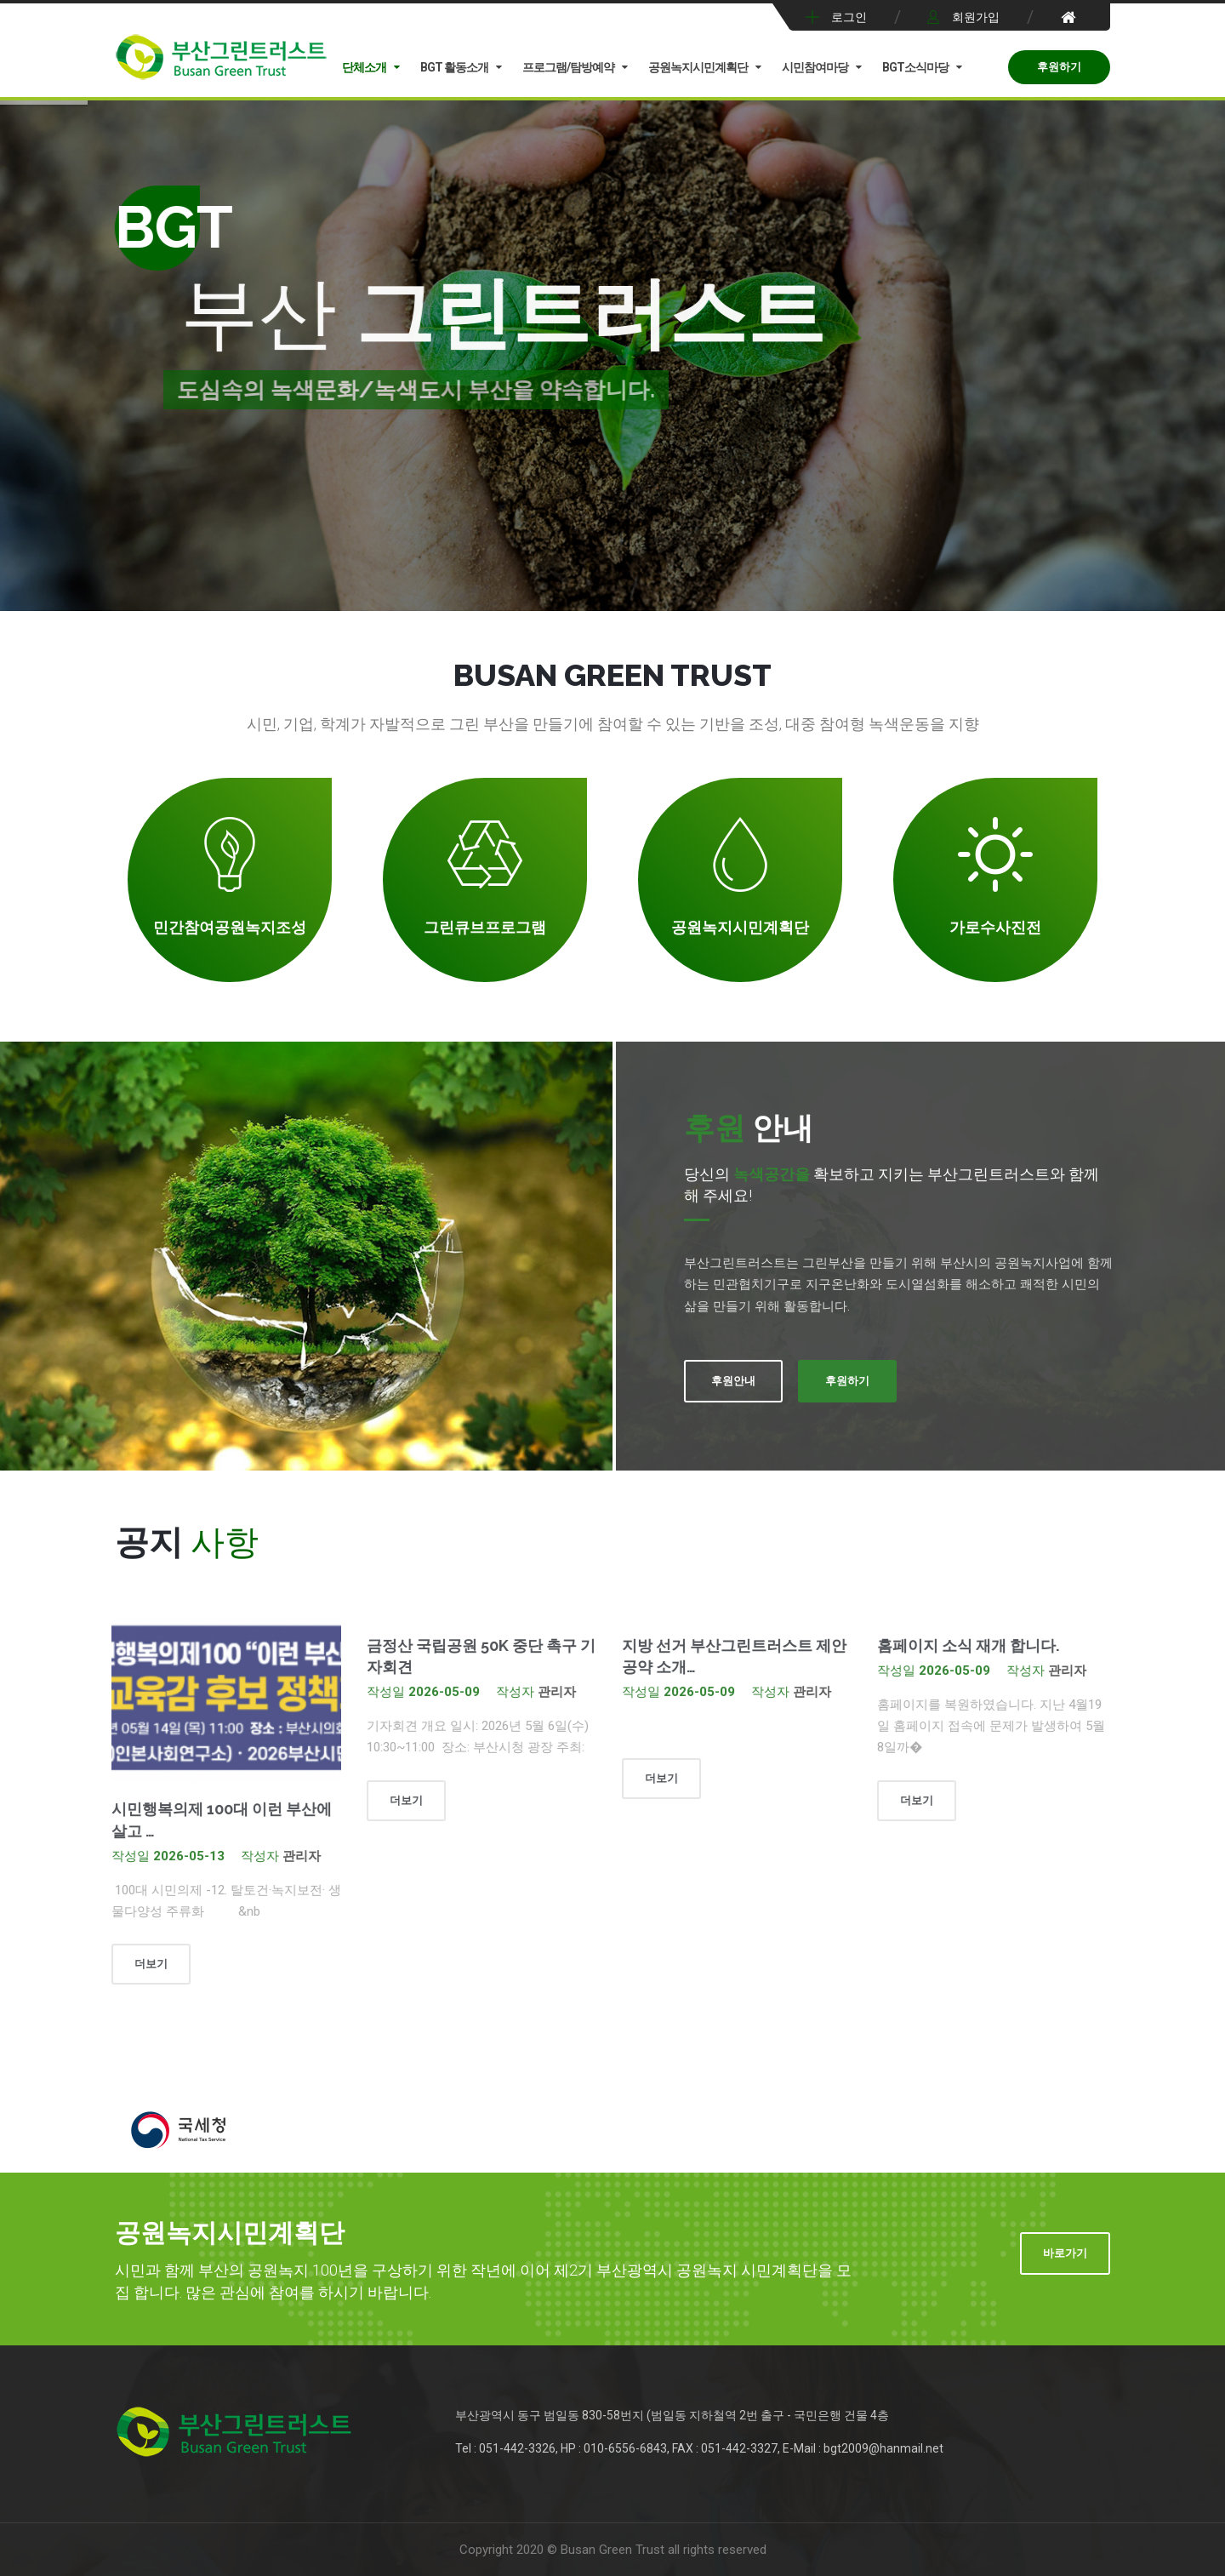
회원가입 (976, 17)
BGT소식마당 (915, 67)
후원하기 (1059, 66)
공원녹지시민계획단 (698, 67)
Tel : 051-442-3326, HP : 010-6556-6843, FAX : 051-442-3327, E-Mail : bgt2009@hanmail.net (699, 2448)
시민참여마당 (815, 67)
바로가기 (1065, 2253)
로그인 (849, 17)
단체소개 (364, 67)
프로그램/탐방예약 (568, 67)
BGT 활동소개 (454, 67)
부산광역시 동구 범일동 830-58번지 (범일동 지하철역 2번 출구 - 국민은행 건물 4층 (672, 2415)
